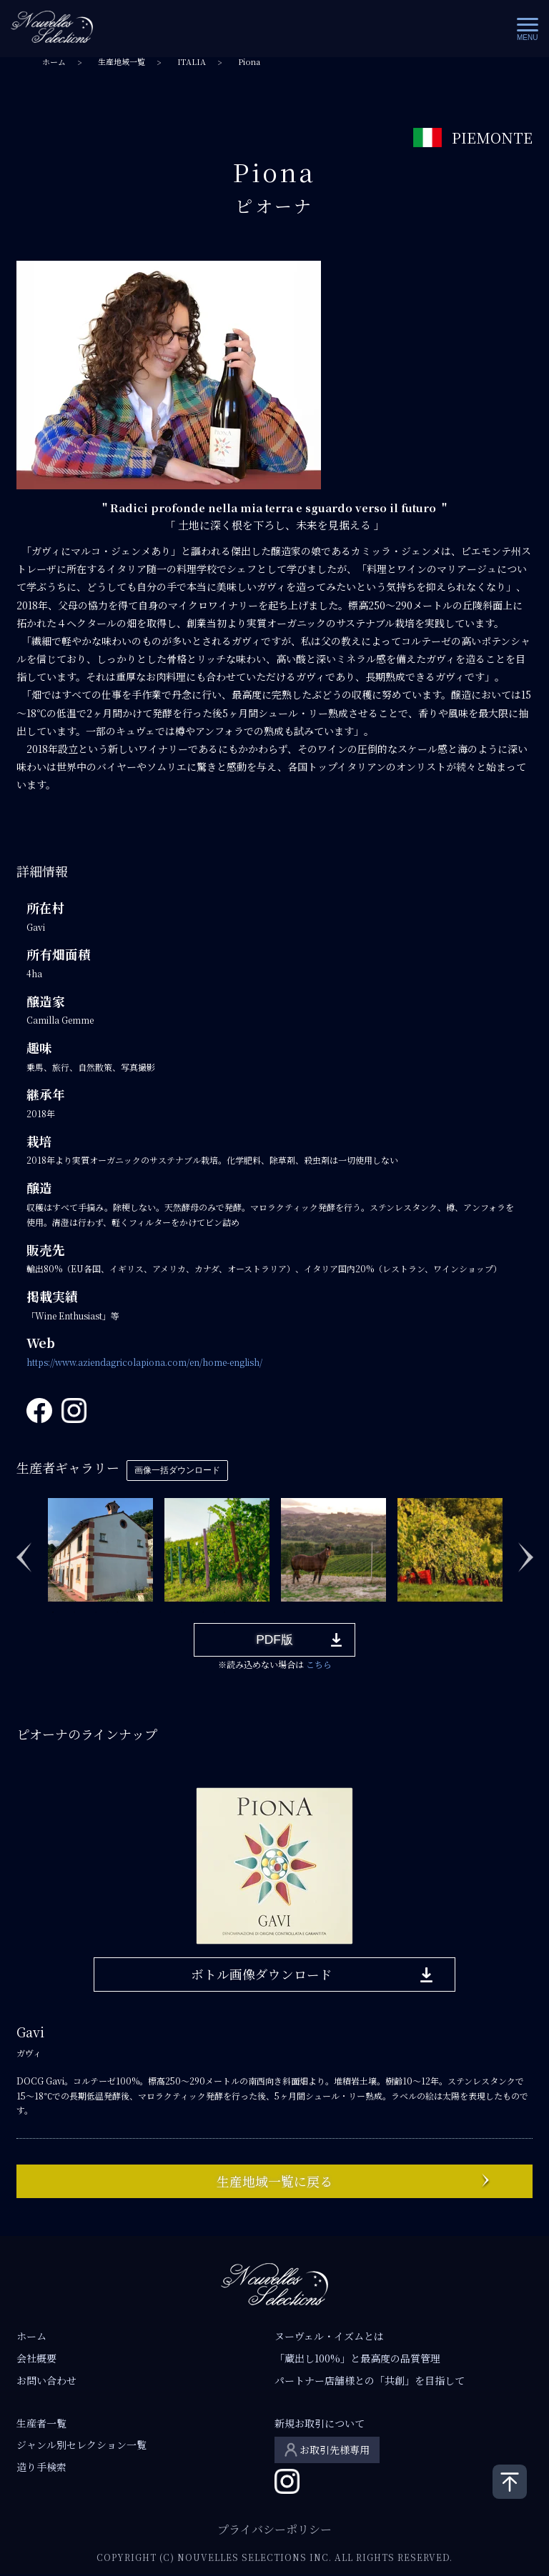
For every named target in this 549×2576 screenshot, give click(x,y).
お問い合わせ (46, 2381)
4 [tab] (117, 1612)
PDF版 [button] (274, 1640)
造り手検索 (41, 2467)
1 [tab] (53, 1612)
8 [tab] (203, 1612)
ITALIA (191, 61)
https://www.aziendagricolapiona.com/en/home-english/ (144, 1362)
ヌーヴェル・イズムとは (329, 2337)
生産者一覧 (41, 2424)
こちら (319, 1665)
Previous (23, 1549)
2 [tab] (74, 1612)
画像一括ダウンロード (177, 1470)
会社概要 (36, 2359)
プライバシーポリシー (274, 2530)
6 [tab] (160, 1612)
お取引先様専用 (335, 2450)
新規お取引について (319, 2424)
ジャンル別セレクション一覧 (81, 2445)
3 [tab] (96, 1612)
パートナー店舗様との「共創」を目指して (369, 2381)
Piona (249, 61)
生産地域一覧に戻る (274, 2181)
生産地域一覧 (121, 61)
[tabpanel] (100, 1549)
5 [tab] (139, 1612)
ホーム (54, 61)
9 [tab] (224, 1612)
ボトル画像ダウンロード (261, 1975)
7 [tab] (181, 1612)
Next (525, 1549)
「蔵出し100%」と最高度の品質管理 (357, 2359)
